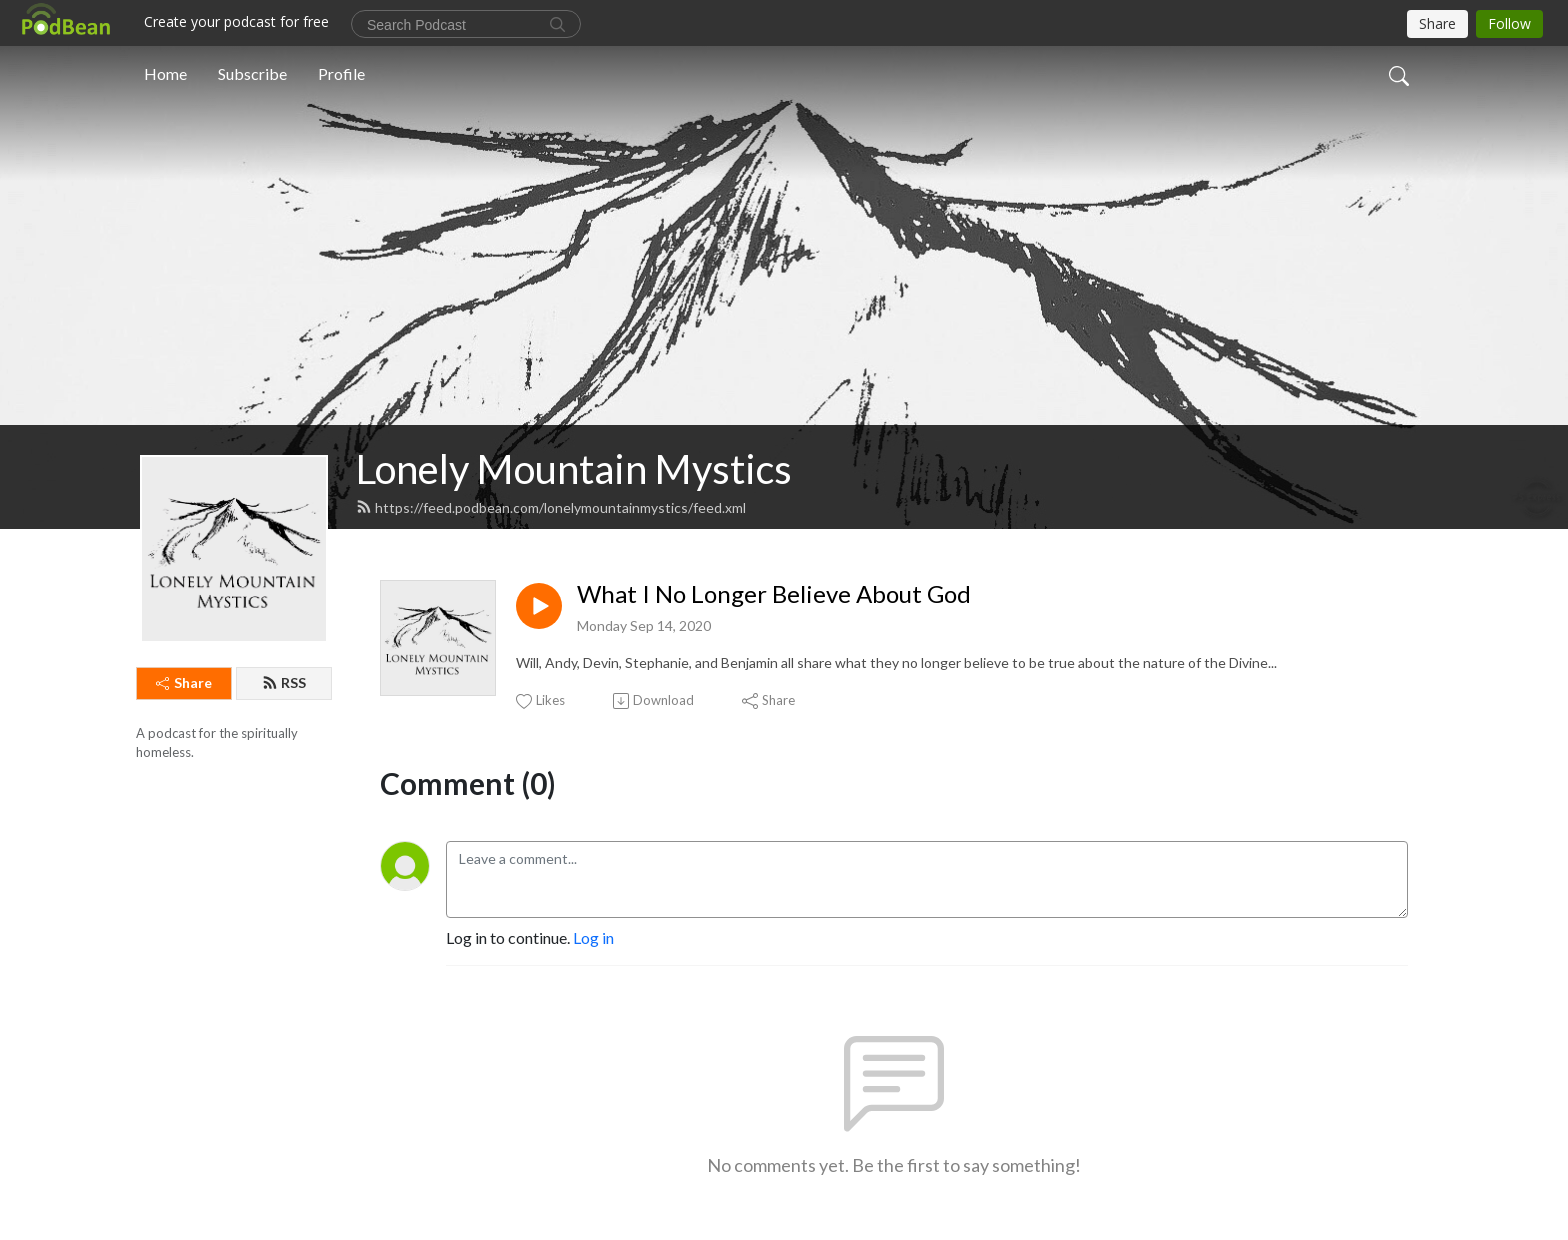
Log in (593, 937)
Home (165, 73)
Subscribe (252, 73)
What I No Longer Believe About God (774, 594)
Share (184, 682)
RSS (284, 682)
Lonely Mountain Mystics (574, 469)
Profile (341, 73)
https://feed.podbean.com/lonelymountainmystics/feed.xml (551, 507)
